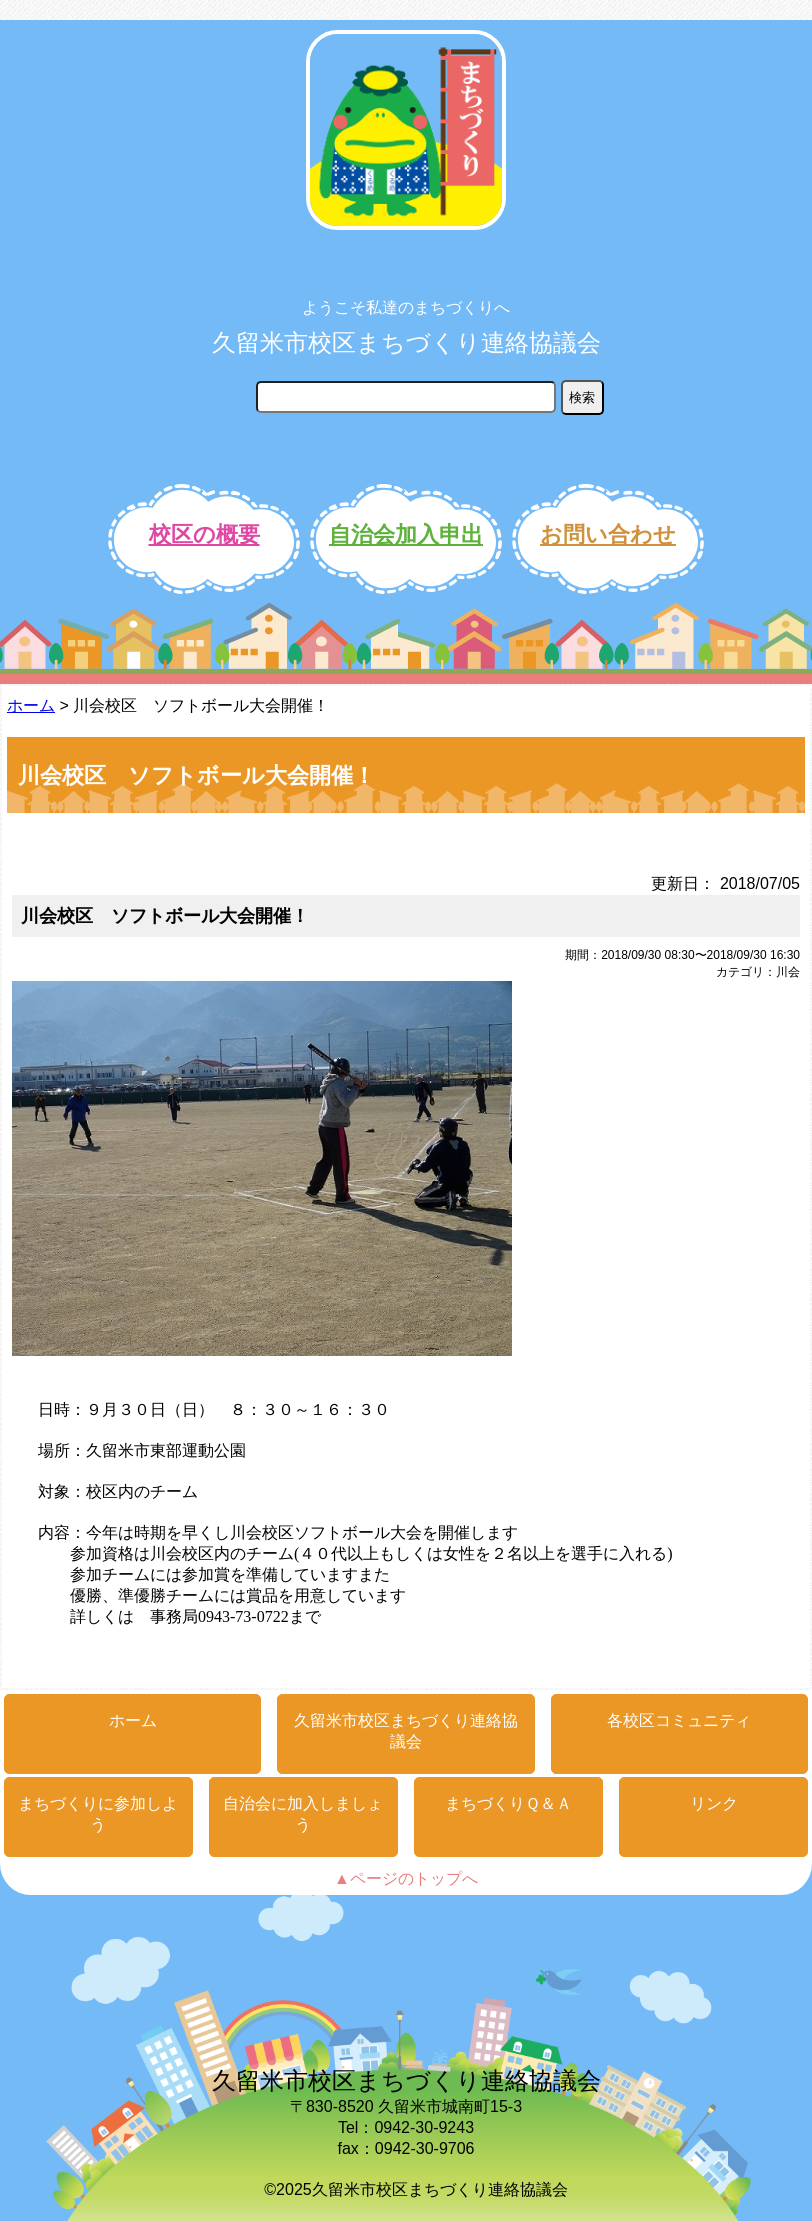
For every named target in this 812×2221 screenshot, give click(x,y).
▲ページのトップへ (406, 1878)
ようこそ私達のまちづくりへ (406, 307)
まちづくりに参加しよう (98, 1814)
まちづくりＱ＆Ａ (508, 1803)
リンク (714, 1803)
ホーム (31, 705)
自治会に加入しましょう (303, 1814)
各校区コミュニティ (679, 1720)
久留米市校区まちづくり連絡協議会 (406, 342)
